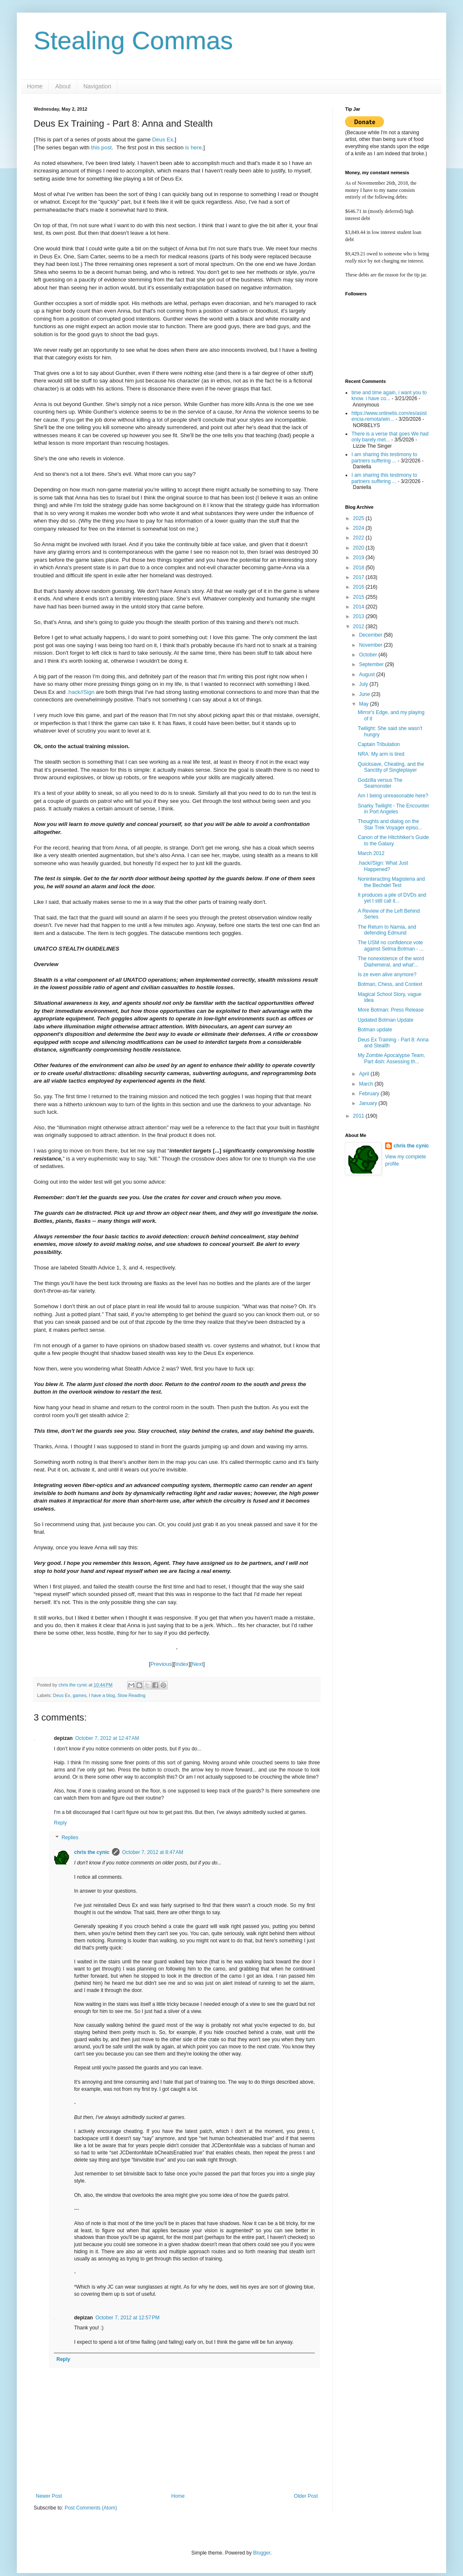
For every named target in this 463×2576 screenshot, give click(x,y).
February (370, 1094)
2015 (359, 597)
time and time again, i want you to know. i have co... (389, 395)
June (365, 694)
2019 (359, 557)
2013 (359, 616)
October (368, 655)
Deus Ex (162, 139)
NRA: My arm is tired (381, 754)
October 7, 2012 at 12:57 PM (128, 2318)
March (367, 1084)
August (367, 674)
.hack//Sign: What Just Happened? (383, 866)
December (371, 635)
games (79, 1695)
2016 (359, 587)
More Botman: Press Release (391, 1010)
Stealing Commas (133, 41)
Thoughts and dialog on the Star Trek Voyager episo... (390, 824)
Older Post (306, 2496)
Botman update (375, 1030)
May (364, 704)
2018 (359, 568)
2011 (359, 1116)
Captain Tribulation (379, 744)
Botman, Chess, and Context (390, 984)
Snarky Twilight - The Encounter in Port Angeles (393, 809)
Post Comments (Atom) (90, 2508)
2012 (359, 626)
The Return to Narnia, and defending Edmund (387, 930)
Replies (69, 1838)
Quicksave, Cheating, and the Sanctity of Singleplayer (391, 767)
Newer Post (49, 2496)
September (372, 664)
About (63, 86)
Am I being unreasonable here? (393, 796)
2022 (359, 538)
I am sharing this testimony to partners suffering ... (384, 457)
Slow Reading (131, 1695)
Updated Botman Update (385, 1020)
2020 (359, 548)
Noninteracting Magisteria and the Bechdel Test (391, 882)
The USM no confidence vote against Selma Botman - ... (390, 945)
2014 (359, 607)
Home (35, 86)
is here (193, 147)
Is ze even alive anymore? (387, 974)
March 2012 (371, 853)
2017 (359, 577)
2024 (359, 528)
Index (182, 1664)
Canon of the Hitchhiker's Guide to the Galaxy (393, 840)
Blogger (261, 2553)
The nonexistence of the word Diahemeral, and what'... (391, 961)
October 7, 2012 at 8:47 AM (152, 1852)
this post (101, 147)
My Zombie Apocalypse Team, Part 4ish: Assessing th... (391, 1058)
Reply (60, 1823)
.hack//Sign (80, 692)
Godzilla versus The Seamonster (380, 783)
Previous (161, 1664)
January (368, 1103)
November (371, 645)
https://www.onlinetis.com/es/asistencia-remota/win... (389, 416)
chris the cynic (91, 1852)
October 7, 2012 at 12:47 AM (107, 1738)
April (364, 1074)
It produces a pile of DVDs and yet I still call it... (392, 898)
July (364, 684)
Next (197, 1664)
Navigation (97, 86)
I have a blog (102, 1695)
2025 (359, 518)
